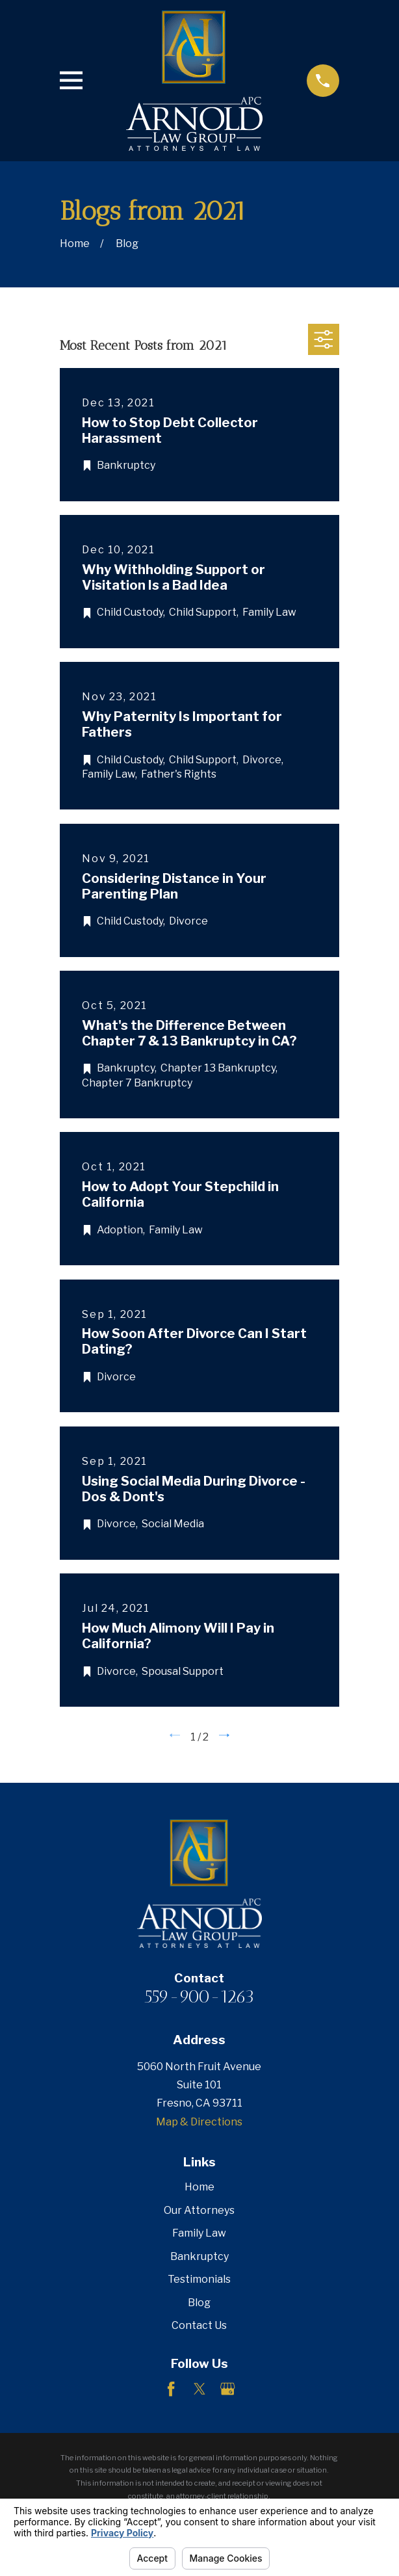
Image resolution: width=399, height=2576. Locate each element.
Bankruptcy (199, 2256)
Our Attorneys (199, 2210)
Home (199, 2187)
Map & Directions (199, 2122)
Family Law (199, 2233)
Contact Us (199, 2325)
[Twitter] (199, 2389)
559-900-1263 (199, 1996)
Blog (199, 2302)
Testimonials (199, 2279)
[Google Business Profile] (227, 2389)
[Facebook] (171, 2389)
